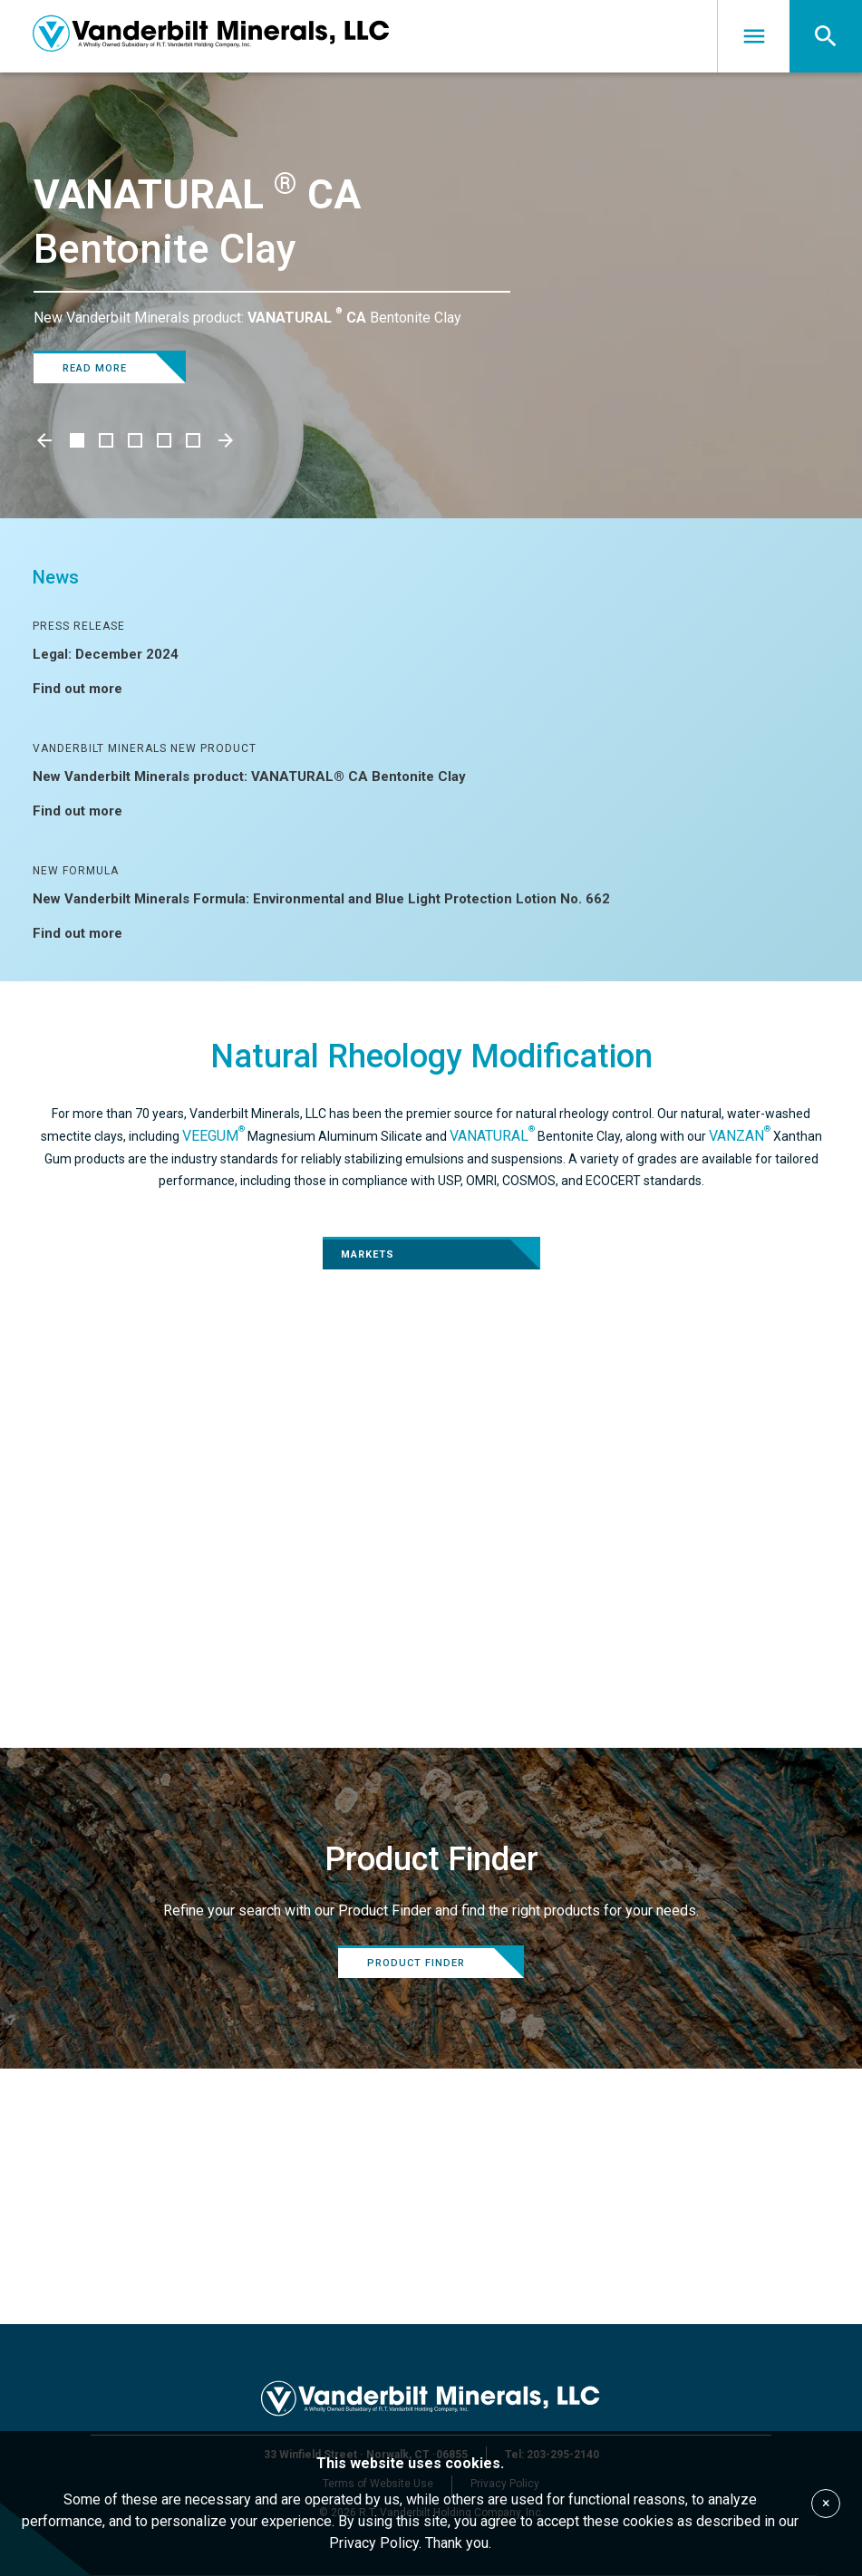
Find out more (88, 688)
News (56, 577)
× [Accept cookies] (826, 2503)
